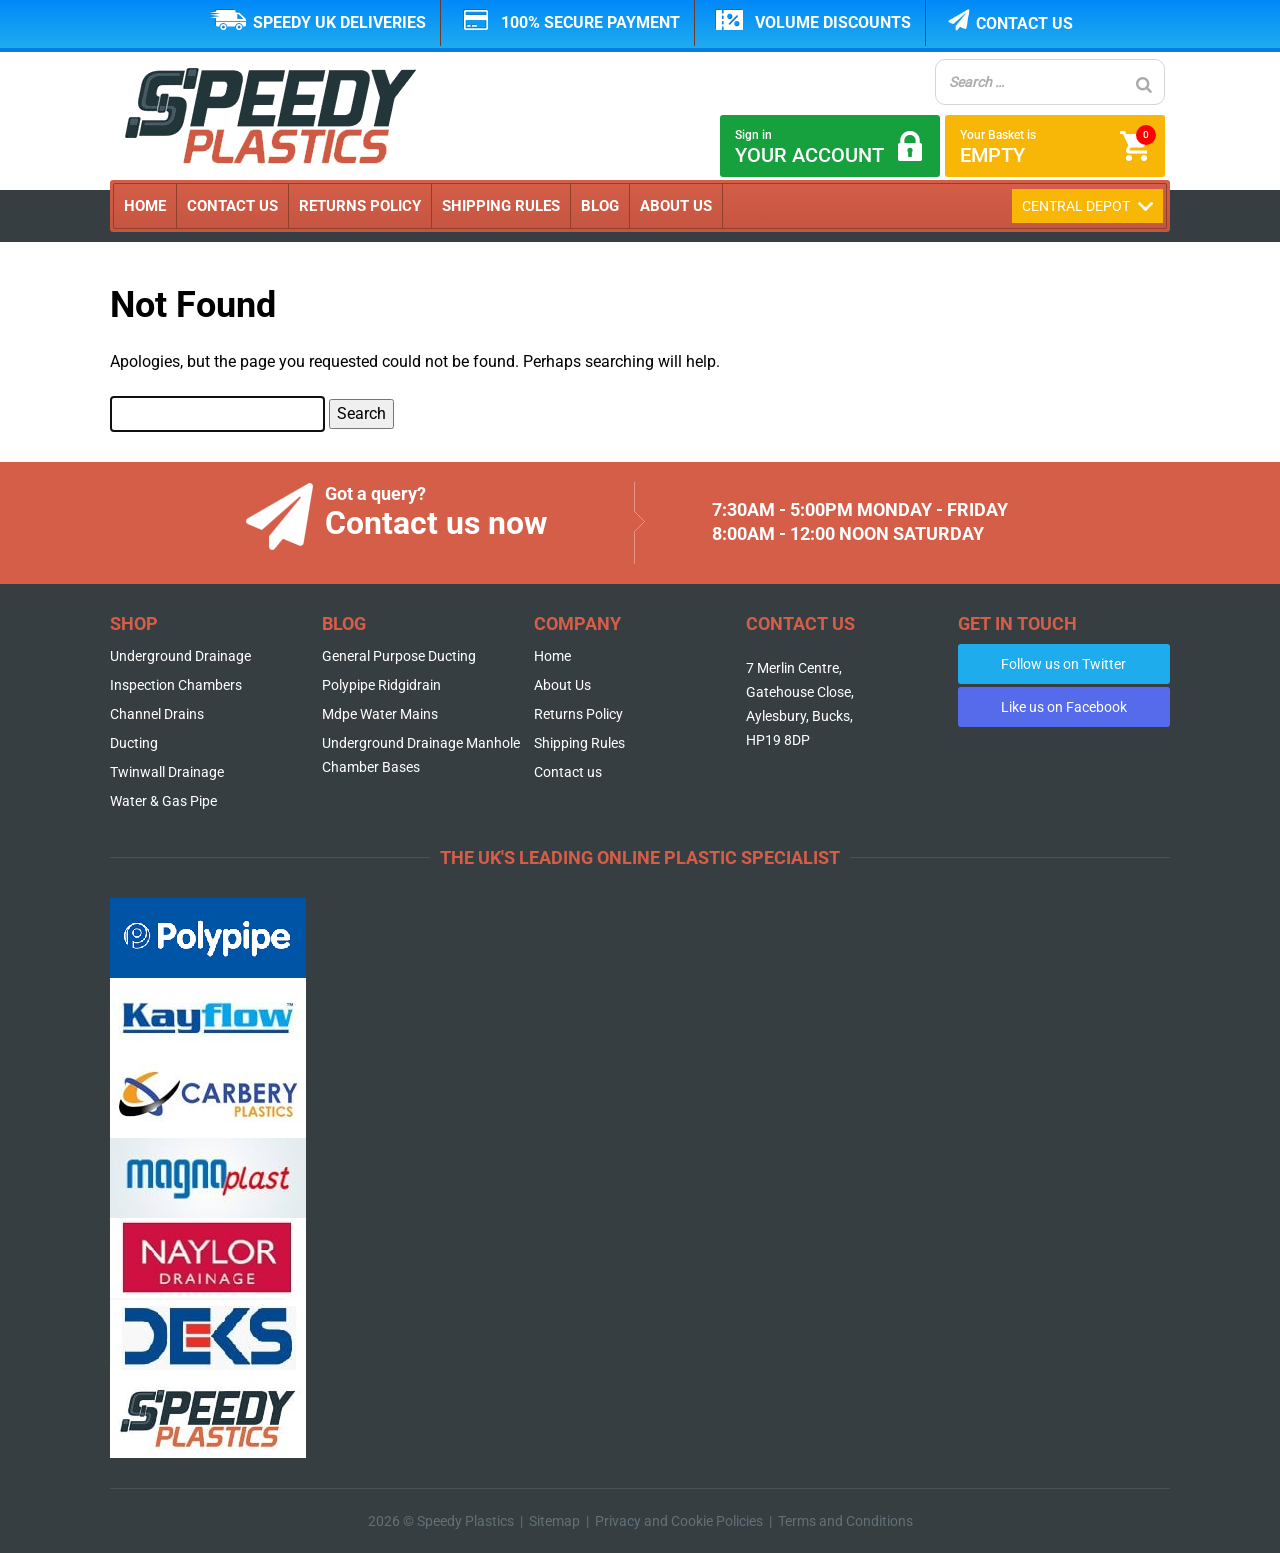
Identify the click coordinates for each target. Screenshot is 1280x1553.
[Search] (1144, 84)
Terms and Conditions (845, 1521)
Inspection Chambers (176, 685)
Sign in (830, 147)
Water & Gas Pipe (163, 801)
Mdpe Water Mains (380, 714)
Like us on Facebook (1064, 707)
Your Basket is (1058, 146)
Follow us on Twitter (1063, 664)
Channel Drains (157, 714)
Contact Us (232, 206)
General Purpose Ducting (399, 656)
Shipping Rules (501, 206)
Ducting (134, 743)
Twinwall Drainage (167, 772)
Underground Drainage (180, 656)
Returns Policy (360, 206)
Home (145, 206)
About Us (676, 206)
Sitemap (554, 1521)
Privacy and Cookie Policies (679, 1521)
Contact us (1024, 23)
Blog (600, 206)
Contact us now (436, 523)
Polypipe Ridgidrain (381, 685)
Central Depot (1087, 206)
